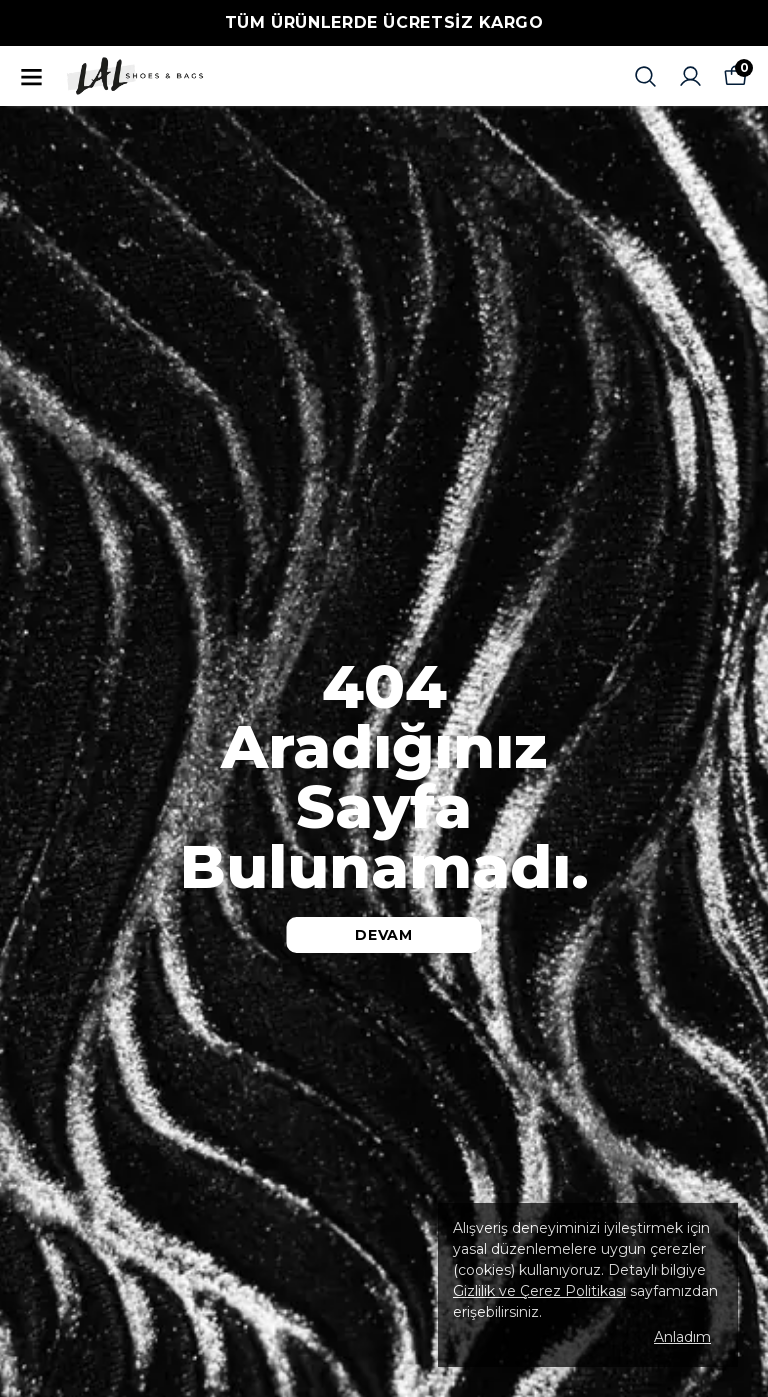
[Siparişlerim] (690, 76)
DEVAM (384, 935)
